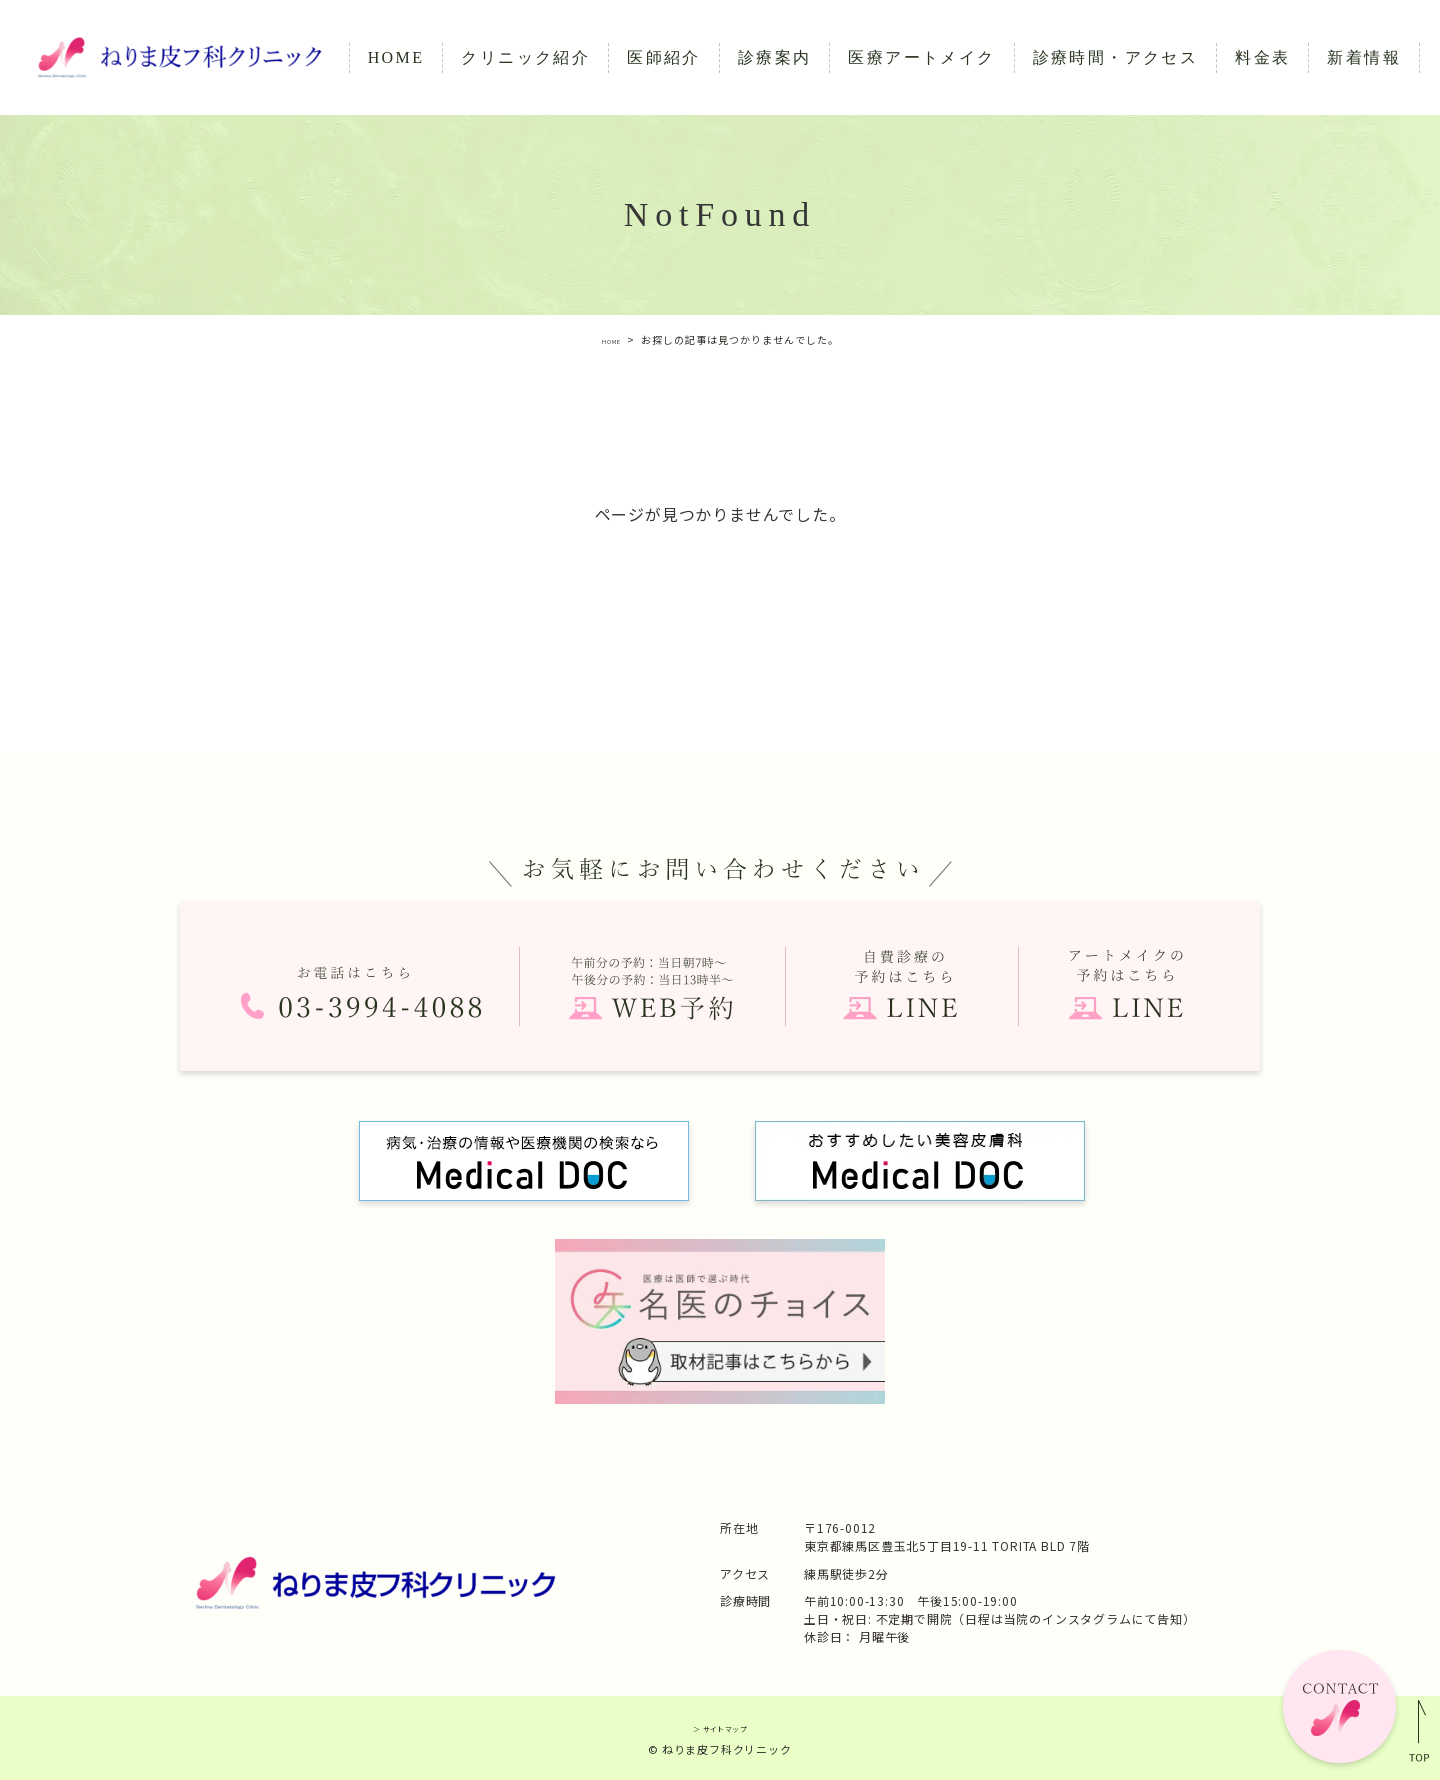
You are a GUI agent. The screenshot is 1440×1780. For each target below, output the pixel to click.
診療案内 (775, 57)
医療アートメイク (921, 57)
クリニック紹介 (525, 57)
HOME (396, 57)
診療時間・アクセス (1116, 57)
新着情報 (1364, 57)
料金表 (1262, 57)
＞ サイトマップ (719, 1726)
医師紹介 (664, 57)
